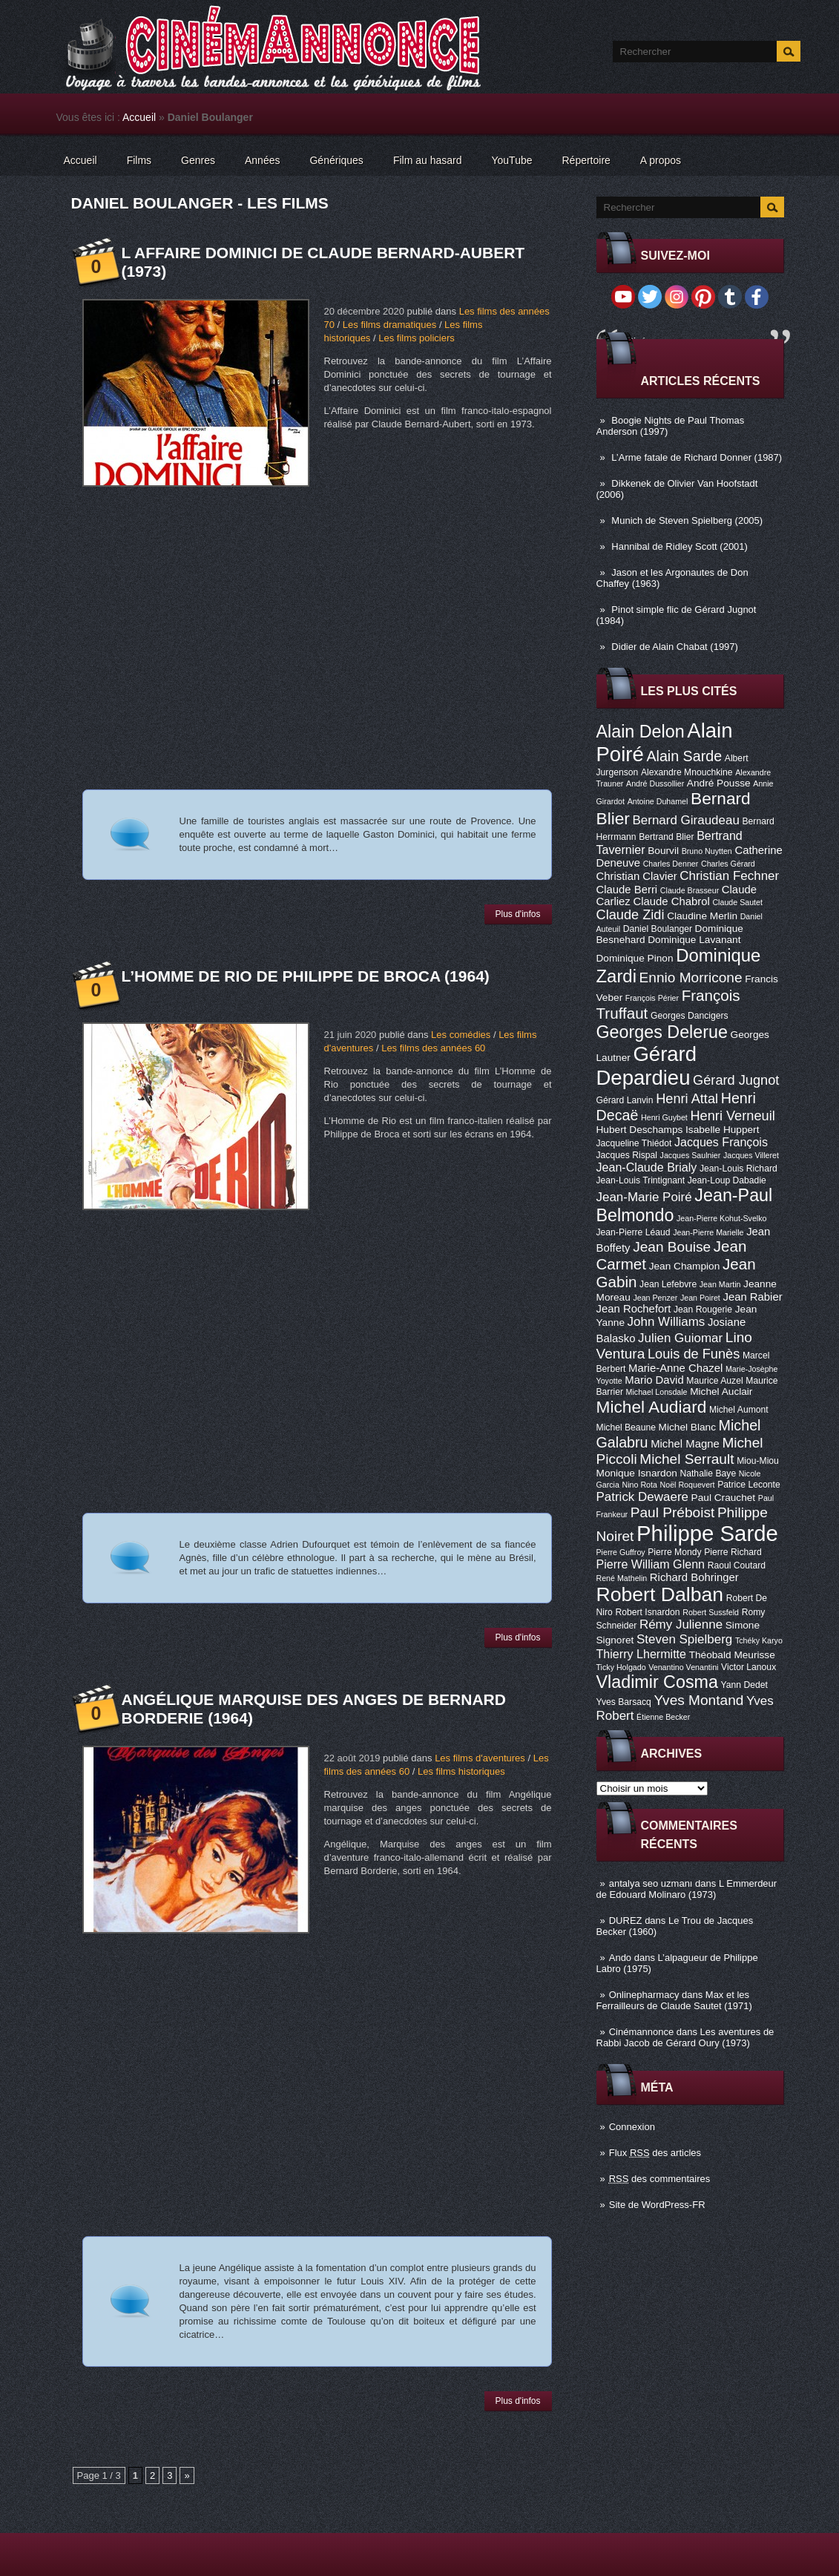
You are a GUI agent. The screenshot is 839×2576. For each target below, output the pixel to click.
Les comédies (460, 1034)
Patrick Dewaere (642, 1497)
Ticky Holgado (621, 1667)
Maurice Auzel (714, 1381)
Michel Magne (685, 1444)
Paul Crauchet (723, 1497)
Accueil (139, 117)
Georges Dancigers (689, 1016)
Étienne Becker (663, 1716)
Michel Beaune (626, 1427)
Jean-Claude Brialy (646, 1167)
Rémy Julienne (681, 1624)
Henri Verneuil (732, 1115)
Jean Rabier (752, 1297)
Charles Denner (671, 863)
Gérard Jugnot (736, 1080)
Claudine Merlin (702, 915)
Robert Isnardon (647, 1612)
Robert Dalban (660, 1594)
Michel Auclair (721, 1391)
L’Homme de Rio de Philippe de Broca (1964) (306, 976)
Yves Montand (698, 1700)
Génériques (336, 160)
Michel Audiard (651, 1406)
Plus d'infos (518, 914)
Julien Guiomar (680, 1338)
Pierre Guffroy (620, 1552)
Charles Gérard (728, 863)
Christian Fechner (729, 876)
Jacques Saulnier (690, 1155)
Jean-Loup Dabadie (727, 1180)
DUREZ (625, 1920)
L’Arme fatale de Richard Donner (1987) (696, 457)
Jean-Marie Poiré (644, 1197)
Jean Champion (684, 1266)
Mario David (654, 1380)
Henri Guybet (664, 1117)
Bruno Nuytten (707, 851)
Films (139, 160)
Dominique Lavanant (694, 939)
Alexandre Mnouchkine (687, 772)
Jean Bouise (672, 1247)
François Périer (652, 997)
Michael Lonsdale (657, 1391)
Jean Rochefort (633, 1309)
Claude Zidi (630, 914)
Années (262, 160)
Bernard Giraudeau (686, 820)
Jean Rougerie (703, 1309)
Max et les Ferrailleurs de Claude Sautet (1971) (674, 2000)
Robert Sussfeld (710, 1612)
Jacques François (721, 1142)
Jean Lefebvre (668, 1284)
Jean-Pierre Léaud (633, 1232)
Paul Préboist (672, 1512)
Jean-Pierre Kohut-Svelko (721, 1218)
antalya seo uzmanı (651, 1883)
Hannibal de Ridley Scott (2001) (679, 546)
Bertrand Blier (666, 837)
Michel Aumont (739, 1409)
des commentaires (660, 2178)
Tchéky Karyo (759, 1640)
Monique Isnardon (636, 1473)
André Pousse (719, 783)
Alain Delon (640, 731)
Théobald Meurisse (732, 1654)
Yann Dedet (744, 1685)
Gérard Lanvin (625, 1100)
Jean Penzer (655, 1297)
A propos (660, 160)
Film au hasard (427, 160)
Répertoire (586, 160)
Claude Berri (627, 890)
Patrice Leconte (748, 1484)
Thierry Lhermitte (641, 1653)
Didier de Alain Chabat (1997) (674, 646)
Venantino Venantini (683, 1667)
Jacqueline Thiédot (634, 1143)
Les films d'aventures (480, 1758)
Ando (620, 1957)
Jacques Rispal (626, 1155)
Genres (198, 160)
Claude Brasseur (689, 890)
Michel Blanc (687, 1427)
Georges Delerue (662, 1032)
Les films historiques (461, 1771)
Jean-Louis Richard (738, 1168)
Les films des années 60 (433, 1048)
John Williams (666, 1322)
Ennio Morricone (691, 977)
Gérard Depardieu (646, 1065)
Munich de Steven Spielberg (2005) (687, 520)
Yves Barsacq (623, 1702)
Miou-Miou (758, 1461)
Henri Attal (687, 1098)
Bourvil (663, 850)
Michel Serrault (686, 1459)
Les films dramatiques (389, 324)
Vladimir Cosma (657, 1682)
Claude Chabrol (671, 901)
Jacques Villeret (751, 1155)
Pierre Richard (733, 1552)
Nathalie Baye (708, 1473)
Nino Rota (639, 1484)
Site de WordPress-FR (657, 2204)
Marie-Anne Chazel (675, 1368)
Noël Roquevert (687, 1484)
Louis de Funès (694, 1354)
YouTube (511, 160)
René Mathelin (622, 1578)
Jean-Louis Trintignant (640, 1180)
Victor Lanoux (748, 1667)
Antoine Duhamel (658, 801)
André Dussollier (655, 783)
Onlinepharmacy (644, 1994)
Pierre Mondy (674, 1552)
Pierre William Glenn (650, 1564)
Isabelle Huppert (722, 1129)
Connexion (632, 2126)
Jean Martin (720, 1284)
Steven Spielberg (684, 1639)
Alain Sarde (684, 756)
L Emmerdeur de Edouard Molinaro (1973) (686, 1889)
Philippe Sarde (707, 1533)
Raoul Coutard (737, 1565)
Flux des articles (655, 2152)
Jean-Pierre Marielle (708, 1232)
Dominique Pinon (635, 958)
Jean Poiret (700, 1297)
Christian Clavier (636, 876)
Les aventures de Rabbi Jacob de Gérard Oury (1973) (685, 2037)
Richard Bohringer (694, 1577)
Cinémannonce (641, 2031)
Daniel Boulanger (657, 929)
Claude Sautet (737, 902)
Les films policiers (416, 338)
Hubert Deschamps (639, 1129)
